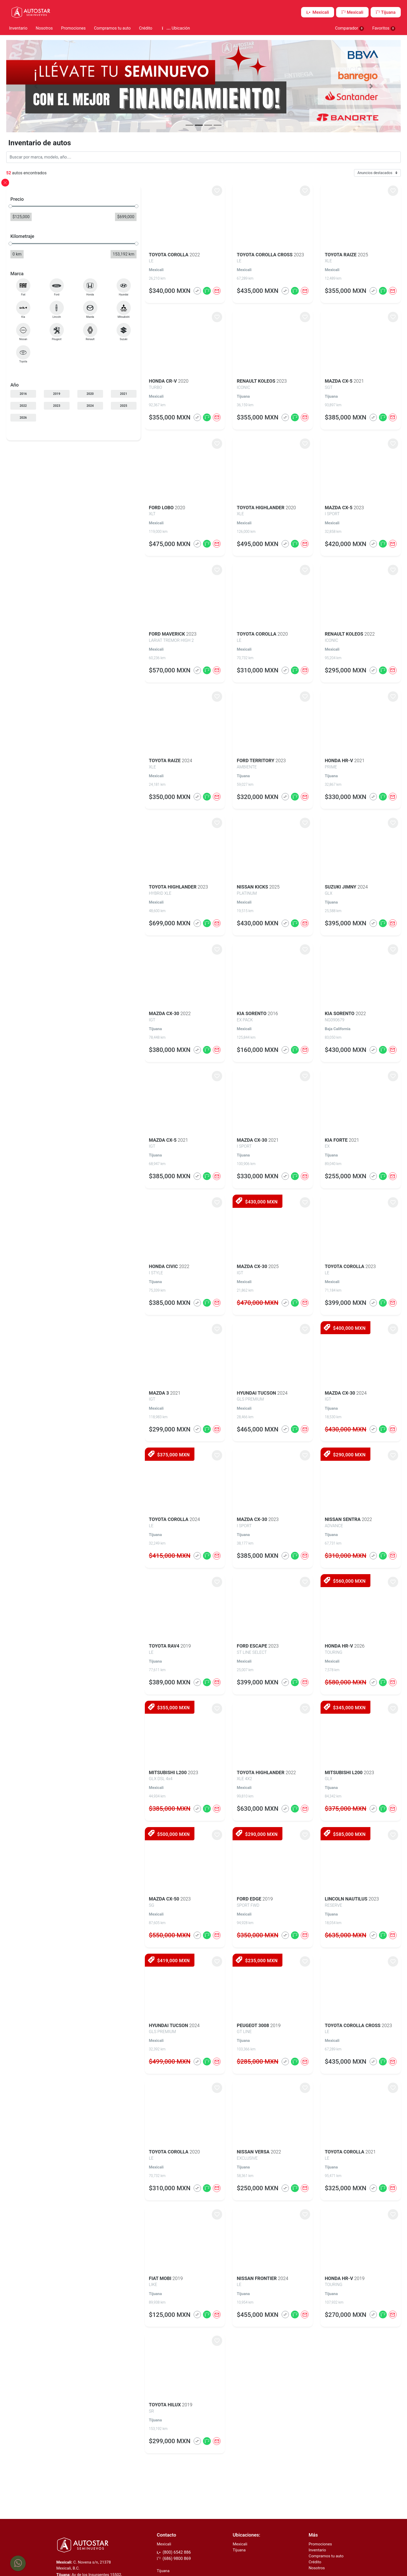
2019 (45, 392)
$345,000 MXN (335, 1706)
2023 (45, 404)
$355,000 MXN (131, 1706)
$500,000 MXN (131, 1832)
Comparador (349, 28)
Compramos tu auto (112, 28)
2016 (24, 392)
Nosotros (44, 28)
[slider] (18, 204)
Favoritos (383, 28)
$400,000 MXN (335, 1326)
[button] (43, 85)
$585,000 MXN (335, 1832)
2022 (24, 404)
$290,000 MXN (335, 1453)
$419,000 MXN (131, 1958)
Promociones (73, 28)
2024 (66, 404)
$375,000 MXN (131, 1453)
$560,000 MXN (335, 1579)
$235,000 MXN (233, 1958)
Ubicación (176, 28)
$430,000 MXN (233, 1200)
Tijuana (386, 12)
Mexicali (317, 12)
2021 (87, 392)
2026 (24, 416)
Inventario (18, 28)
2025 (87, 404)
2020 (66, 392)
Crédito (145, 28)
